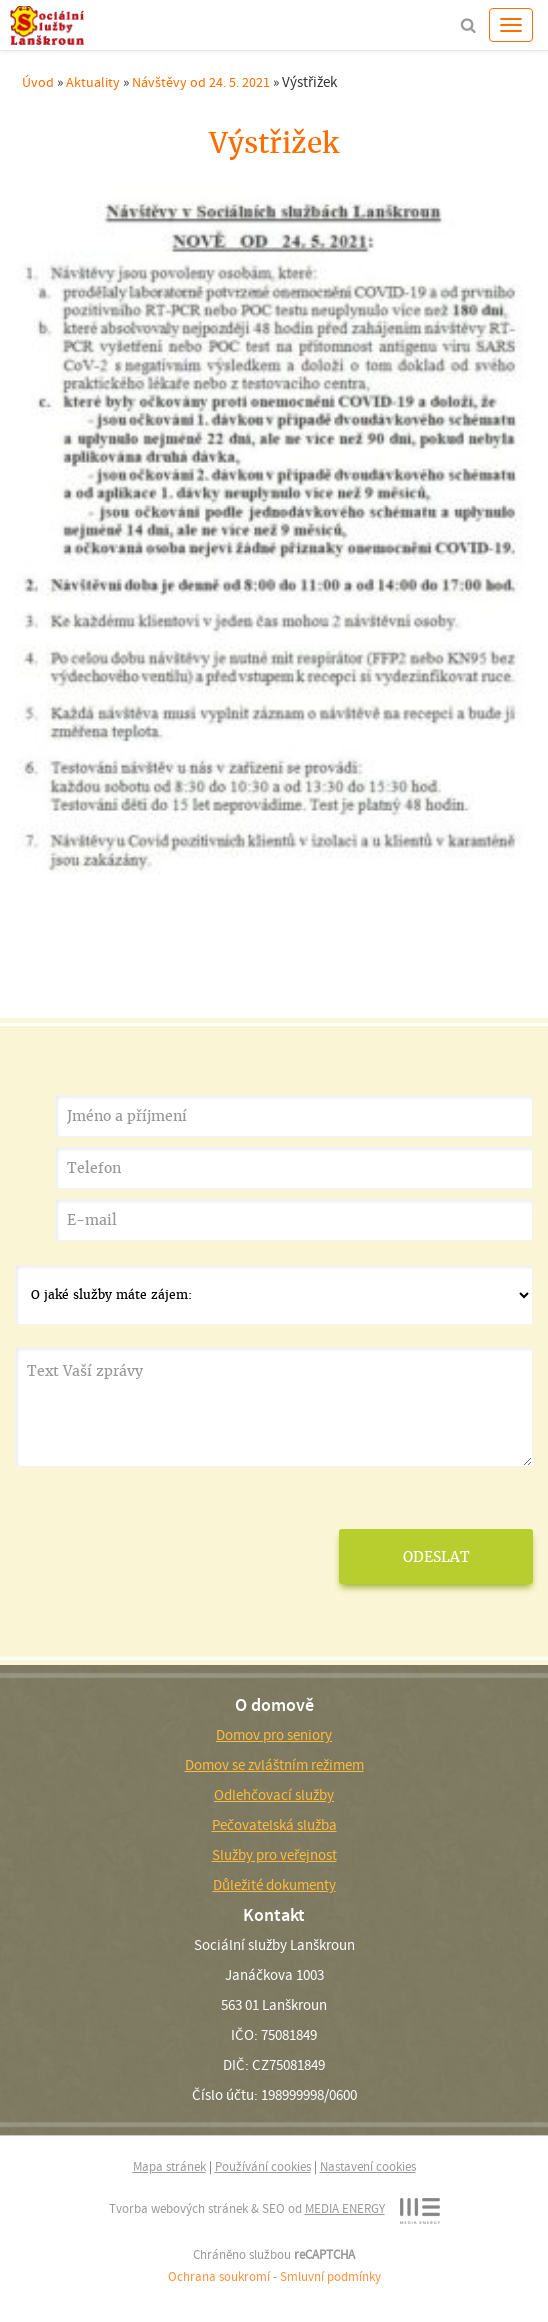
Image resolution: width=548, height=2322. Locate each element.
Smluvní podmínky (330, 2276)
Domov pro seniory (274, 1735)
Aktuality (93, 82)
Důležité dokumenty (274, 1885)
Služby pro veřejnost (274, 1855)
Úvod (38, 82)
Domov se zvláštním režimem (274, 1765)
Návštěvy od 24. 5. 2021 (201, 82)
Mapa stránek (169, 2166)
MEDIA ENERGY (345, 2208)
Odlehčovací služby (274, 1795)
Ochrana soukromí (219, 2276)
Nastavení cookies (368, 2166)
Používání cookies (263, 2166)
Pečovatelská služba (274, 1825)
